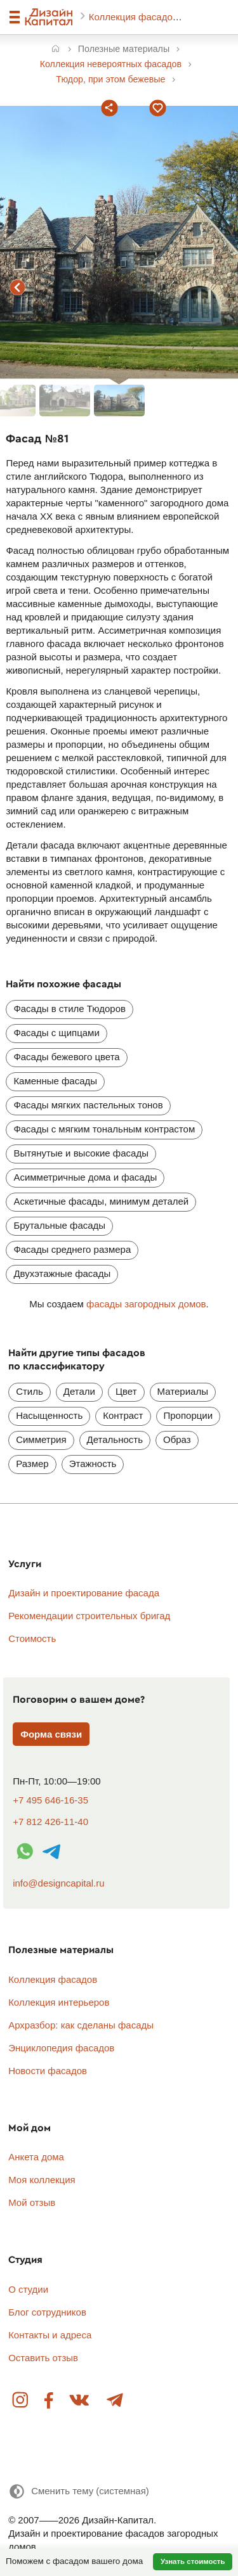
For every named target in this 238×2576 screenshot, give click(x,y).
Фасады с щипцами (56, 1032)
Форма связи (51, 1734)
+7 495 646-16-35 (50, 1800)
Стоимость (32, 1638)
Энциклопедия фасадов (61, 2047)
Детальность (115, 1439)
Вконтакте (80, 2401)
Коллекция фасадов (134, 16)
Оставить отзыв (43, 2357)
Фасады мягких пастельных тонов (87, 1104)
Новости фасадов (47, 2070)
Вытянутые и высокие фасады (81, 1153)
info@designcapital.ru (58, 1883)
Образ (177, 1439)
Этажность (93, 1463)
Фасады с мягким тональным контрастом (104, 1129)
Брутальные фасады (59, 1225)
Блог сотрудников (47, 2312)
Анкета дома (36, 2156)
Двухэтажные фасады (61, 1273)
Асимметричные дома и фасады (85, 1177)
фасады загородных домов (146, 1303)
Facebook (49, 2401)
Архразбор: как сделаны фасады (81, 2025)
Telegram (114, 2401)
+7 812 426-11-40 (50, 1821)
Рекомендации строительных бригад (89, 1615)
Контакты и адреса (49, 2334)
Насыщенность (49, 1415)
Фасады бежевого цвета (66, 1056)
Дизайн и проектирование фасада (83, 1592)
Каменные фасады (55, 1080)
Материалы (182, 1391)
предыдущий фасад (17, 287)
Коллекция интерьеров (58, 2002)
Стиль (29, 1391)
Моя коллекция (42, 2179)
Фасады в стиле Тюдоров (69, 1008)
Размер (32, 1463)
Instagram (21, 2401)
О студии (28, 2289)
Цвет (126, 1391)
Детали (79, 1391)
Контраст (123, 1415)
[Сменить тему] (78, 2491)
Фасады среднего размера (72, 1249)
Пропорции (188, 1415)
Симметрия (41, 1439)
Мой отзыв (31, 2202)
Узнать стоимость (193, 2561)
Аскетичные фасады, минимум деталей (100, 1201)
